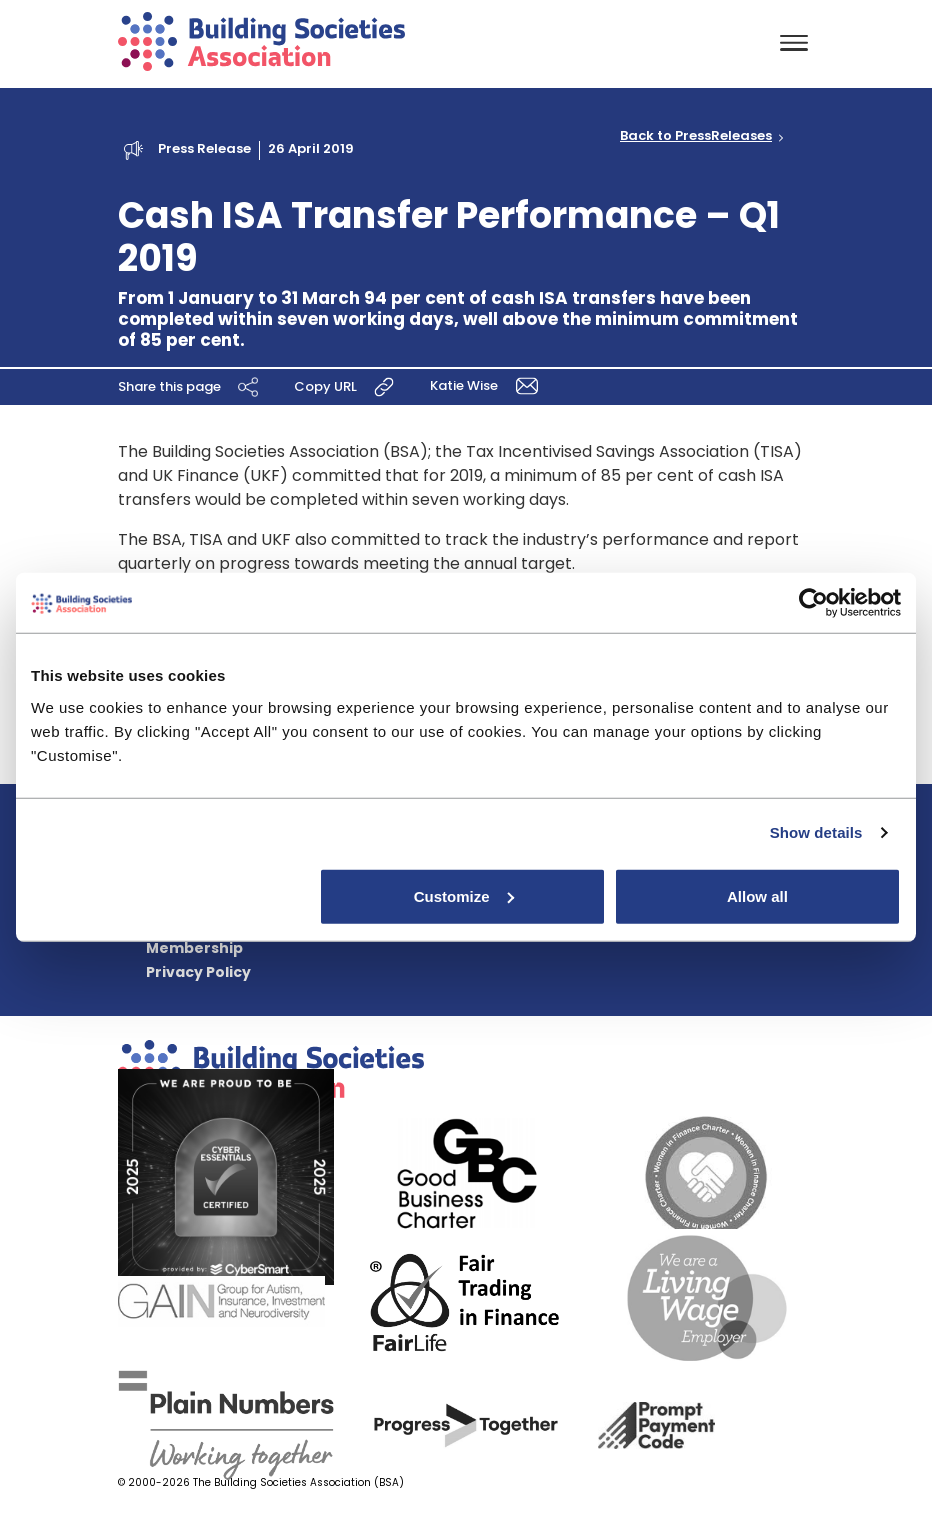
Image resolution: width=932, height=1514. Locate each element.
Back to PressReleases (696, 136)
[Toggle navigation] (794, 44)
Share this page (191, 387)
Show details (816, 832)
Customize (464, 895)
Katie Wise (487, 385)
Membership (194, 948)
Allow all (757, 895)
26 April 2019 (311, 148)
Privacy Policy (198, 972)
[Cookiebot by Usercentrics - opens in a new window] (813, 603)
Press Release (204, 148)
